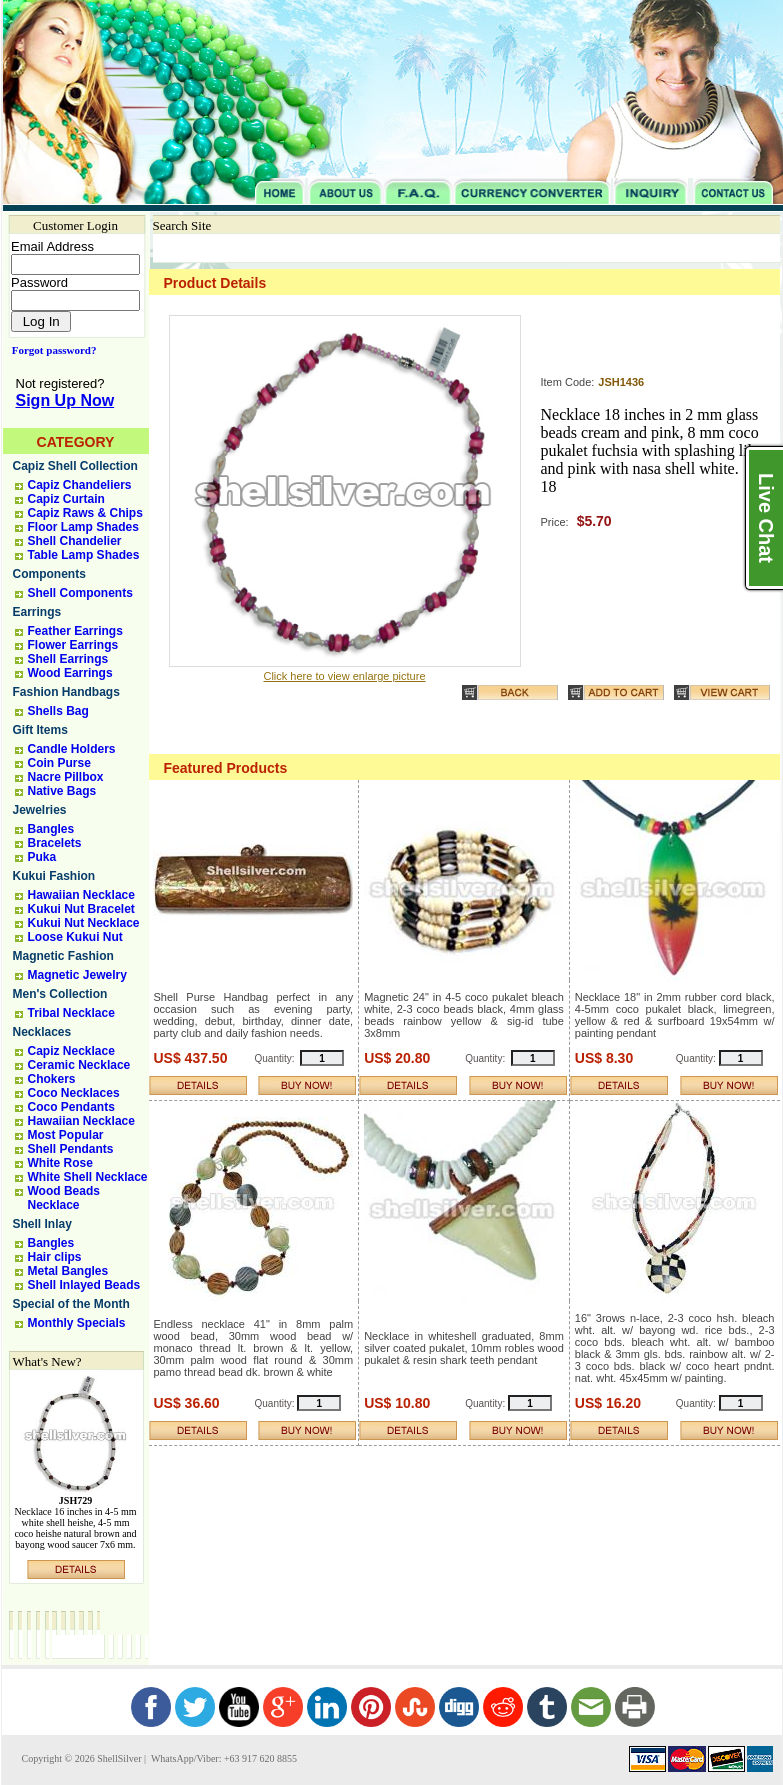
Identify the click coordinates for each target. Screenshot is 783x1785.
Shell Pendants (71, 1149)
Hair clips (55, 1257)
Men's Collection (60, 994)
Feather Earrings (75, 631)
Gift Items (40, 730)
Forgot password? (50, 350)
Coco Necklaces (74, 1093)
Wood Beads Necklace (64, 1198)
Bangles (51, 829)
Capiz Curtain (66, 499)
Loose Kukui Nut (75, 937)
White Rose (60, 1163)
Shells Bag (58, 711)
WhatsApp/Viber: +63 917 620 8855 (223, 1758)
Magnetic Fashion (63, 956)
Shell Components (80, 593)
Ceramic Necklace (79, 1065)
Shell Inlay (42, 1224)
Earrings (37, 612)
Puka (42, 857)
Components (49, 574)
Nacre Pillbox (66, 777)
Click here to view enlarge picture (344, 676)
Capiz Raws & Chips (85, 513)
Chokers (52, 1079)
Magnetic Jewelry (77, 975)
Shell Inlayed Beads (84, 1285)
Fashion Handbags (66, 692)
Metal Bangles (68, 1271)
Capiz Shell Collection (75, 466)
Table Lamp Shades (84, 555)
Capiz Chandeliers (80, 485)
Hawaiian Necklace (81, 895)
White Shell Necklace (88, 1177)
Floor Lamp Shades (83, 527)
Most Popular (66, 1135)
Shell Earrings (68, 659)
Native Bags (62, 791)
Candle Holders (72, 749)
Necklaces (42, 1032)
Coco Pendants (71, 1107)
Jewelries (40, 810)
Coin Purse (59, 763)
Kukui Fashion (54, 876)
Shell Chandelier (75, 541)
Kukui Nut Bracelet (81, 909)
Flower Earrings (73, 645)
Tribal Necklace (71, 1013)
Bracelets (55, 843)
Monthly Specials (77, 1323)
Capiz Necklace (71, 1051)
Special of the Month (71, 1304)
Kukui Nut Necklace (84, 923)
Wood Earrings (70, 673)
